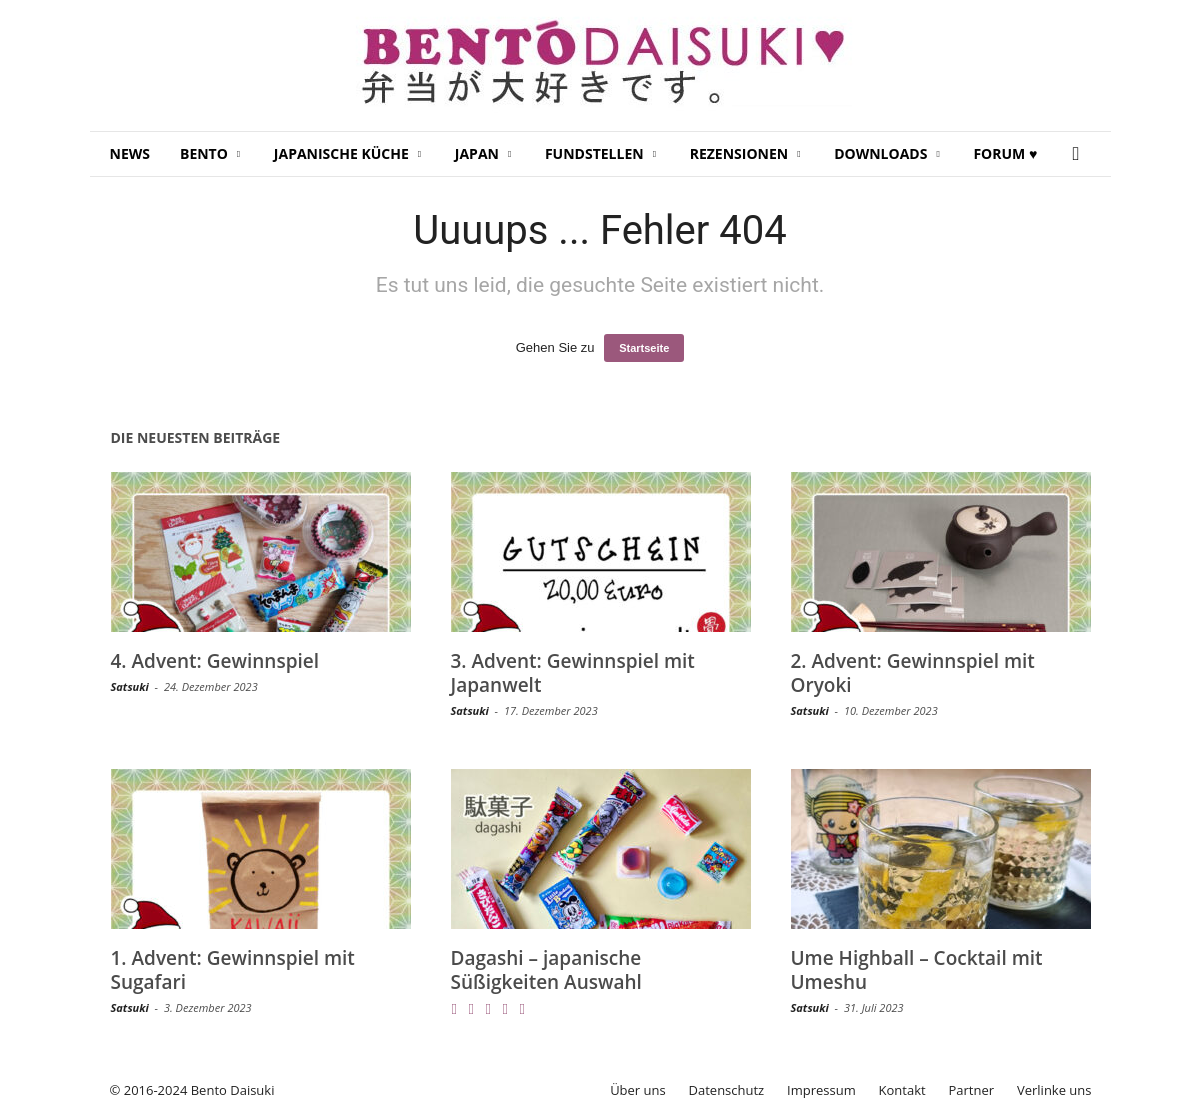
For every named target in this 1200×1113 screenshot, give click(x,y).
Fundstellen (600, 154)
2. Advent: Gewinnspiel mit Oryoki (913, 673)
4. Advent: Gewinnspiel (215, 661)
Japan (483, 154)
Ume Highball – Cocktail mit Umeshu (917, 970)
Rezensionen (745, 154)
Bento (210, 154)
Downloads (887, 154)
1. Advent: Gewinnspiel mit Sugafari (233, 970)
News (130, 153)
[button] (1081, 154)
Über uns (638, 1090)
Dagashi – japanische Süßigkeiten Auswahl (546, 970)
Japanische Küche (347, 154)
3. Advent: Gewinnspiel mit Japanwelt (573, 673)
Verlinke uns (1054, 1090)
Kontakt (902, 1090)
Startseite (644, 348)
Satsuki (130, 686)
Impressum (821, 1090)
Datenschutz (727, 1090)
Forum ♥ (1005, 153)
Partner (972, 1090)
